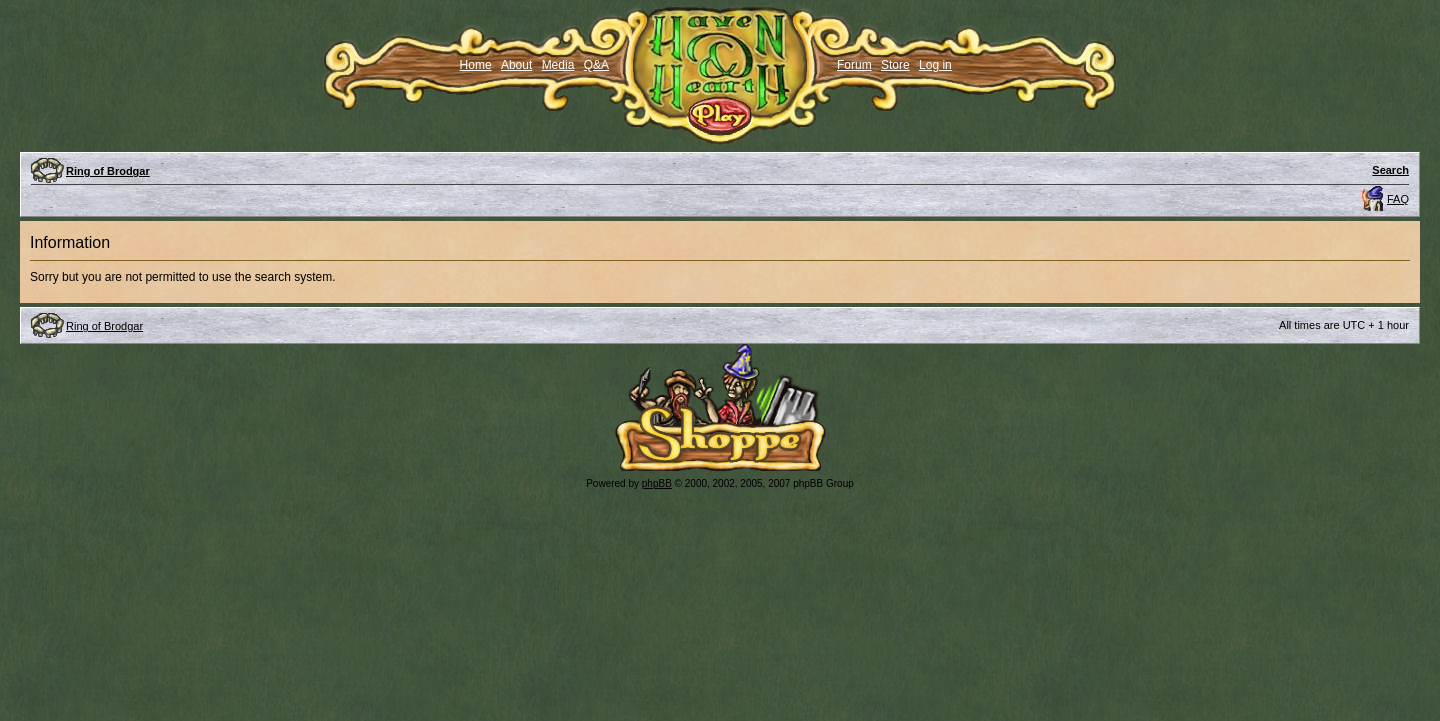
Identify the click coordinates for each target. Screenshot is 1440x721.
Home (476, 65)
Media (558, 65)
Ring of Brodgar (108, 171)
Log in (935, 65)
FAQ (1398, 199)
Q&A (596, 65)
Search (1390, 170)
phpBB (657, 483)
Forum (854, 65)
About (516, 65)
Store (895, 65)
